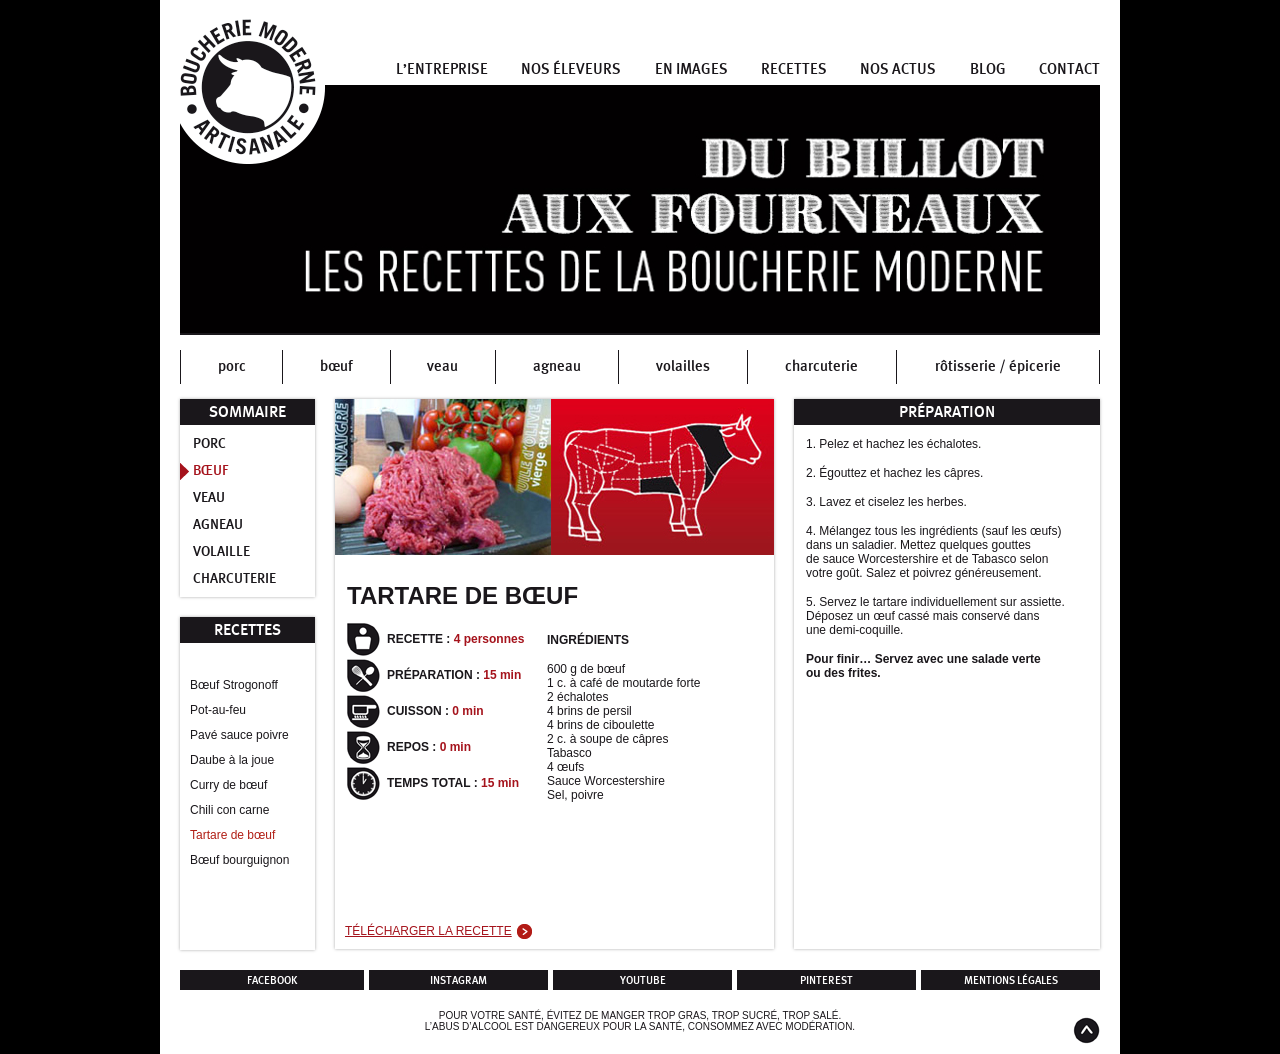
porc (232, 366)
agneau (557, 366)
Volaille (221, 552)
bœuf (336, 366)
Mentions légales (1011, 980)
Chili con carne (229, 810)
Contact (1069, 69)
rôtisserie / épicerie (998, 366)
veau (442, 366)
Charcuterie (234, 579)
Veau (209, 498)
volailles (683, 366)
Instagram (458, 980)
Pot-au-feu (218, 710)
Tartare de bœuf (232, 835)
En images (691, 69)
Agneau (218, 525)
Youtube (643, 980)
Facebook (272, 980)
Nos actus (898, 69)
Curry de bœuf (228, 785)
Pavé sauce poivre (239, 735)
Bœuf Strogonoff (234, 685)
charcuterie (821, 366)
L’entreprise (442, 69)
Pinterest (826, 980)
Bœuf (211, 471)
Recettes (794, 69)
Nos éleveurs (571, 69)
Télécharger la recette (428, 931)
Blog (988, 69)
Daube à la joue (232, 760)
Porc (209, 444)
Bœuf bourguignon (239, 860)
